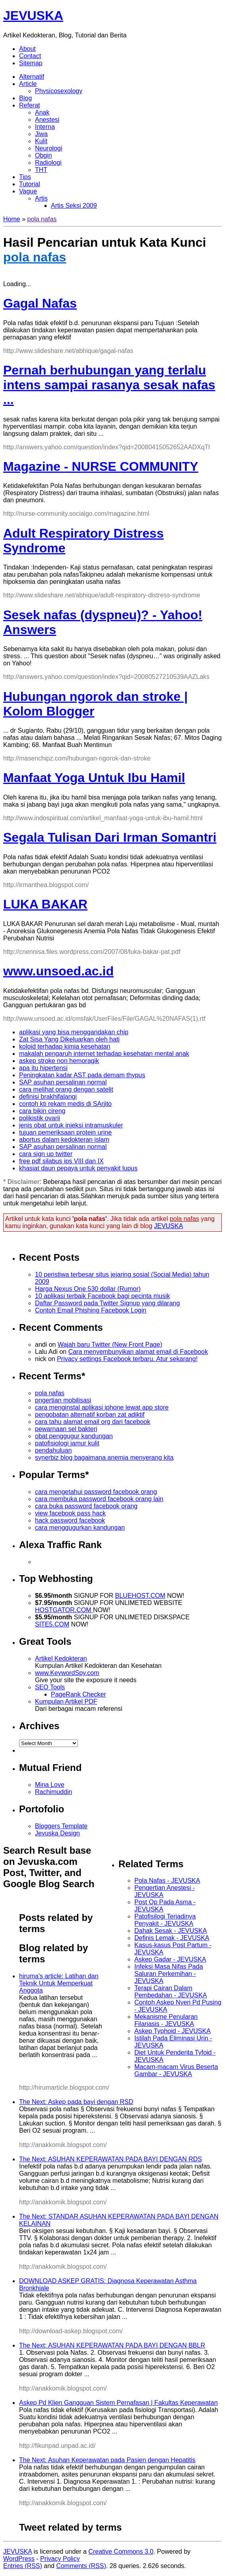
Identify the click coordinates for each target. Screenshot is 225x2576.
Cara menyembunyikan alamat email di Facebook (138, 1351)
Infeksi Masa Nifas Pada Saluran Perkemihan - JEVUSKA (168, 1973)
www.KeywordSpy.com (67, 1672)
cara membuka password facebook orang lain (99, 1499)
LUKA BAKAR (45, 904)
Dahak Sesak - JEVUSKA (170, 1930)
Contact (30, 56)
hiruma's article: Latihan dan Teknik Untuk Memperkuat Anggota (59, 1983)
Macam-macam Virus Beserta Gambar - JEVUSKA (176, 2070)
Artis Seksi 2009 (74, 205)
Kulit (41, 141)
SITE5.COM (52, 1624)
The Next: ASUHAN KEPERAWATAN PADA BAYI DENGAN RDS (110, 2159)
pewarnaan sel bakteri (66, 1428)
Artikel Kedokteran (61, 1658)
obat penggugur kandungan (74, 1436)
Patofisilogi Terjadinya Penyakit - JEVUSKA (165, 1920)
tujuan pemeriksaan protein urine (65, 1132)
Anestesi (47, 119)
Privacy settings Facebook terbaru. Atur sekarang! (127, 1358)
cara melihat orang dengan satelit (66, 1089)
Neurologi (48, 148)
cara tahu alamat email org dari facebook (92, 1421)
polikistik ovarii (39, 1118)
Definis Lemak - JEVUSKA (171, 1937)
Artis (41, 198)
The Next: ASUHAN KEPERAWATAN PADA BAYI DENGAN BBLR (112, 2345)
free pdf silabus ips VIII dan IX (61, 1161)
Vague (28, 191)
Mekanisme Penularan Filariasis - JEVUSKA (166, 2020)
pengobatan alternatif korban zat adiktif (90, 1414)
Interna (45, 126)
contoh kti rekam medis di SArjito (65, 1103)
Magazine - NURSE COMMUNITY (100, 466)
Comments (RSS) (81, 2565)
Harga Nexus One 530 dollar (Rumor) (88, 1288)
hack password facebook (70, 1520)
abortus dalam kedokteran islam (64, 1139)
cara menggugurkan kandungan (80, 1527)
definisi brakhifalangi (48, 1096)
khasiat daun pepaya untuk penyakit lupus (78, 1168)
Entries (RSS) (22, 2565)
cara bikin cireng (42, 1111)
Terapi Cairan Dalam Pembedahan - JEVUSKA (170, 1992)
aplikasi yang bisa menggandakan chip (73, 1032)
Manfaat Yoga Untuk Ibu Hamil (94, 777)
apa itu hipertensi (43, 1068)
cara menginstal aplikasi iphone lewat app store (102, 1407)
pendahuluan (53, 1450)
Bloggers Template (61, 1826)
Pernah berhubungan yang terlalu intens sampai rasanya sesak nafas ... (109, 385)
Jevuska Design (57, 1833)
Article (28, 83)
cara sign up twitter (45, 1154)
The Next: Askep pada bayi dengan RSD (76, 2101)
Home (11, 219)
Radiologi (48, 162)
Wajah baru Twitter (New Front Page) (110, 1344)
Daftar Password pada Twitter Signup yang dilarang (107, 1303)
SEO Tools (50, 1687)
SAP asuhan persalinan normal (63, 1082)
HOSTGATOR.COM (64, 1610)
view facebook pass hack (70, 1513)
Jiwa (41, 134)
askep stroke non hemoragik (59, 1060)
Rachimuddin (53, 1791)
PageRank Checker (78, 1694)
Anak (42, 112)
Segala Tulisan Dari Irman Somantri (109, 837)
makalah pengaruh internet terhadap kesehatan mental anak (104, 1053)
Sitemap (31, 63)
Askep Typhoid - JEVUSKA (172, 2031)
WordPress (19, 2558)
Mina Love (49, 1784)
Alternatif (31, 76)
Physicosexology (58, 91)
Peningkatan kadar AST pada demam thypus (82, 1075)
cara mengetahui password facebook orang (96, 1491)
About (27, 48)
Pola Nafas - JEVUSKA (167, 1880)
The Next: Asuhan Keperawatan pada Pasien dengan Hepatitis (107, 2460)
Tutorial (29, 184)
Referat (29, 105)
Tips (25, 177)
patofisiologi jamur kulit (67, 1443)
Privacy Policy (60, 2558)
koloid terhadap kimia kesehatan (64, 1046)
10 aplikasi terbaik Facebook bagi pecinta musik (102, 1296)
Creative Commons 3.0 (120, 2551)
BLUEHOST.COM (140, 1595)
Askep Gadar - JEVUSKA (170, 1959)
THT (41, 169)
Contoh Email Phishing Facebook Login (90, 1310)
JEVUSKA (33, 15)
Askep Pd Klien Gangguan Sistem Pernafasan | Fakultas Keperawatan (118, 2402)
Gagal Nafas (40, 303)
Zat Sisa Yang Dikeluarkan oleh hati (69, 1039)
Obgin (43, 155)
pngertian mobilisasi (63, 1400)
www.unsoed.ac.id (58, 971)
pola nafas (41, 219)
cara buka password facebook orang (86, 1506)
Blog (25, 98)
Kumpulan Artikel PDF (66, 1701)
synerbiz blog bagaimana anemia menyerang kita (104, 1457)
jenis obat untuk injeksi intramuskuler (71, 1125)
